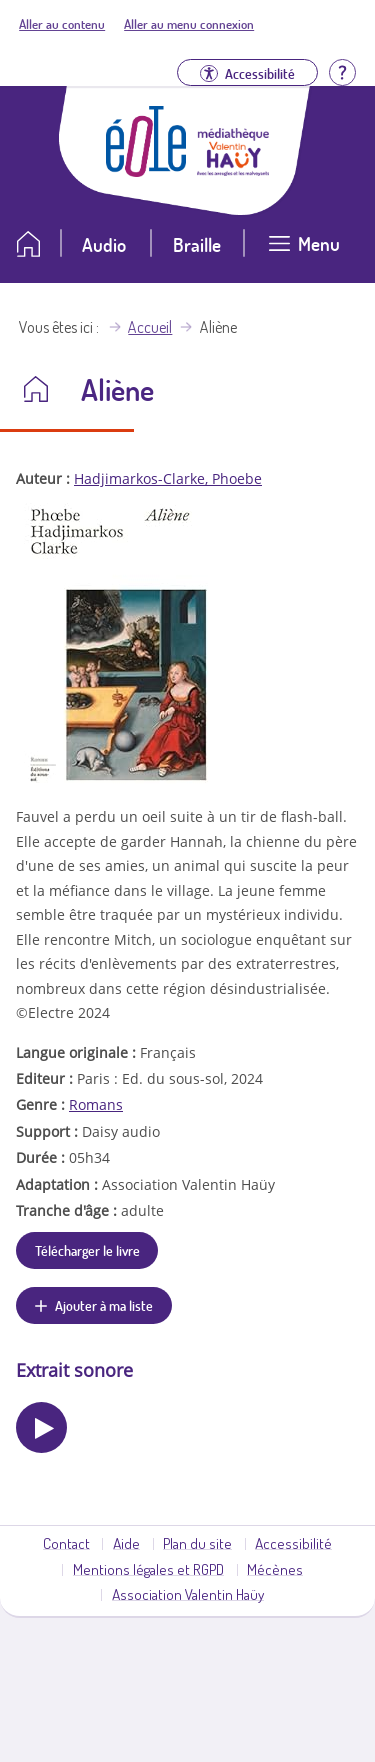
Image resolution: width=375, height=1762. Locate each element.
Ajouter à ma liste (104, 1305)
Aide (126, 1543)
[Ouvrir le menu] (304, 251)
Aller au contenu (62, 24)
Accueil (150, 327)
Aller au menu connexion (189, 24)
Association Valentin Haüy (188, 1594)
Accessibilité (293, 1543)
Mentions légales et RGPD (148, 1569)
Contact (66, 1543)
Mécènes (275, 1569)
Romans (96, 1104)
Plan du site (197, 1543)
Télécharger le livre (87, 1250)
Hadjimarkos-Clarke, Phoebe (168, 478)
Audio (104, 244)
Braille (197, 244)
